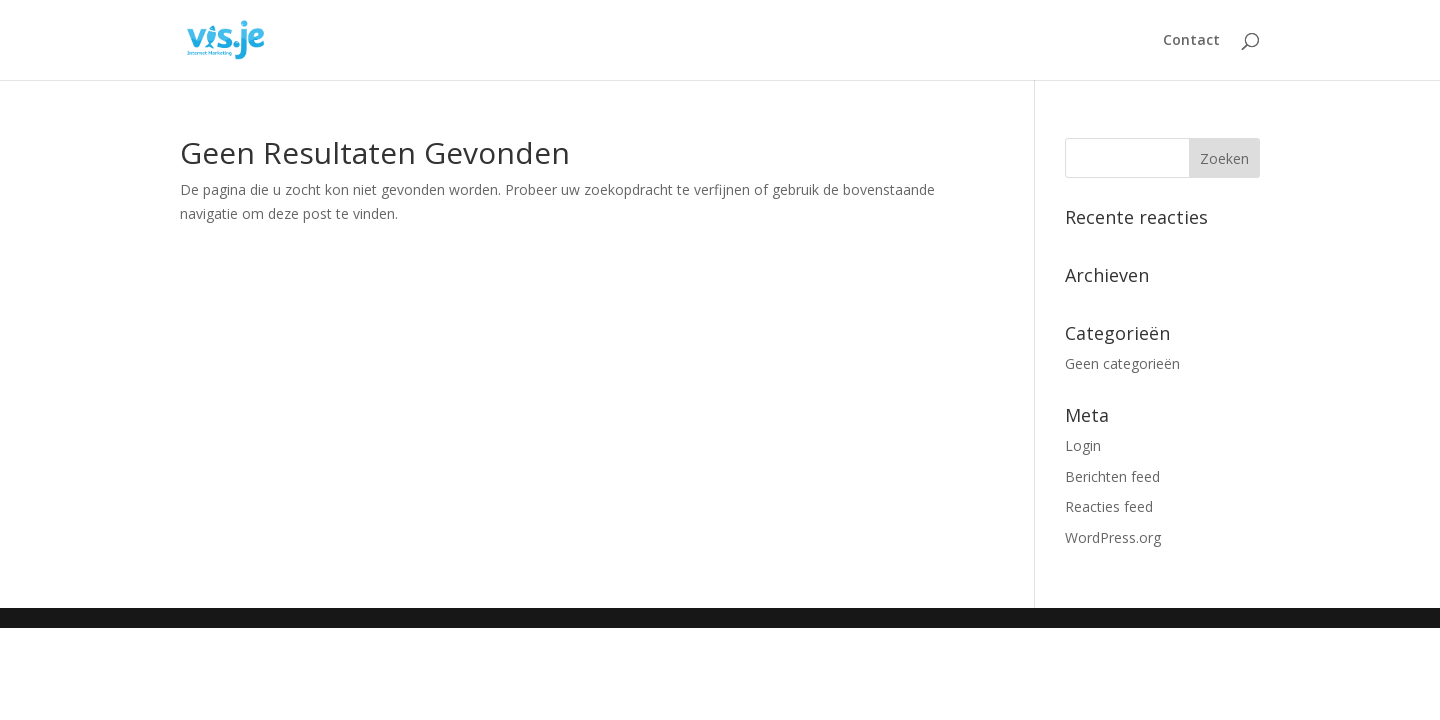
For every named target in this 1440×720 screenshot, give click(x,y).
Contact (1191, 41)
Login (1083, 445)
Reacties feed (1109, 506)
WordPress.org (1113, 537)
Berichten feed (1112, 476)
